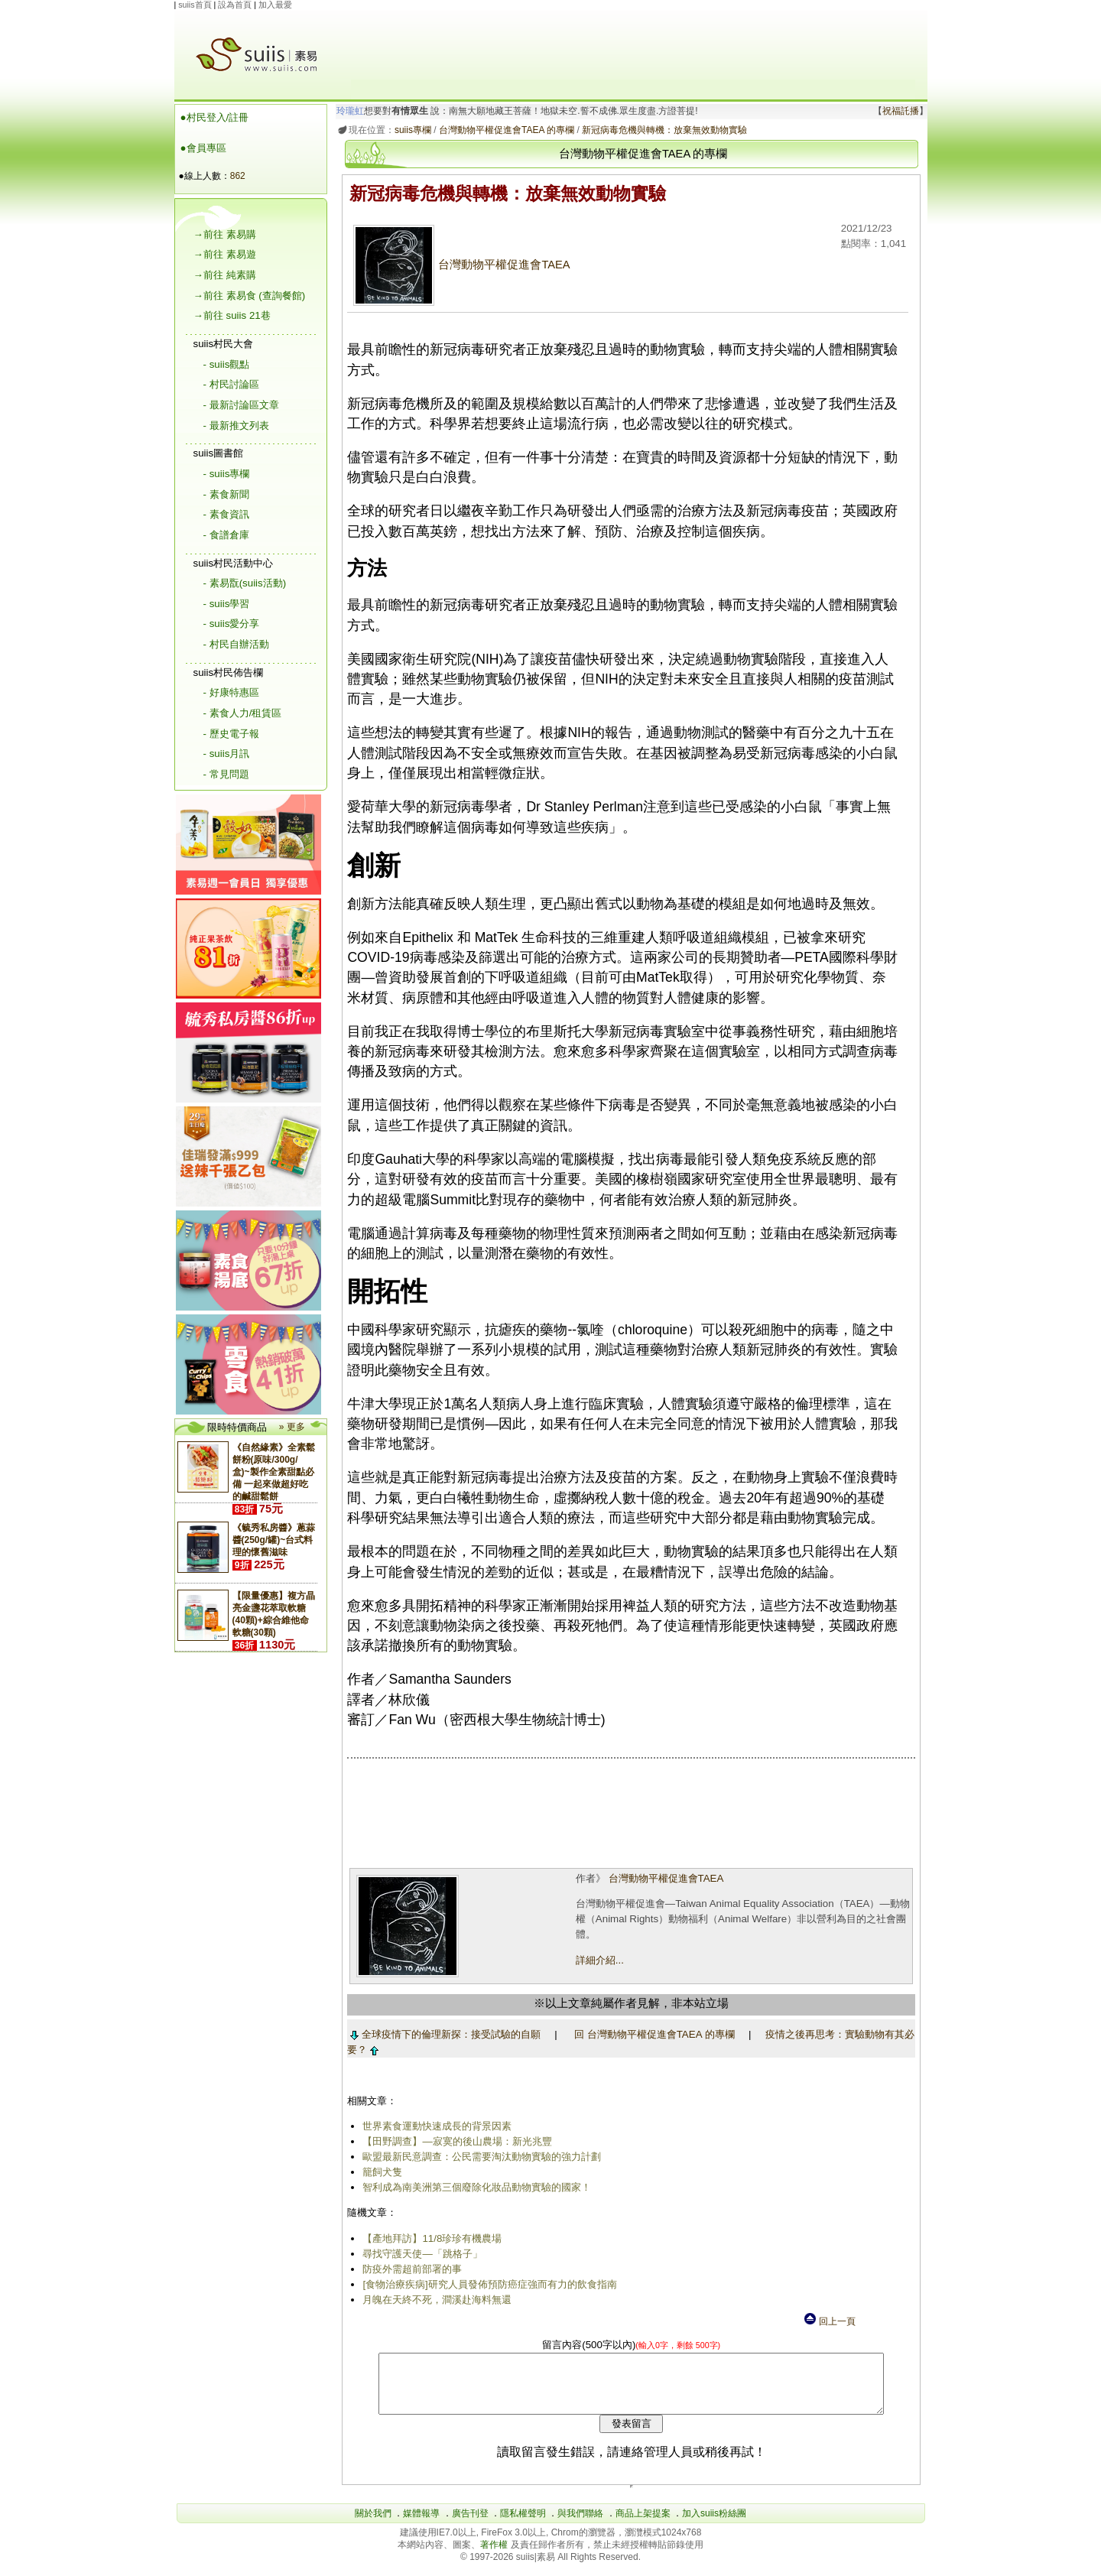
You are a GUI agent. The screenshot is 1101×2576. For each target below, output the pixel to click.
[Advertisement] (633, 45)
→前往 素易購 (224, 234)
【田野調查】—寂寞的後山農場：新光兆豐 (454, 2141)
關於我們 (373, 2524)
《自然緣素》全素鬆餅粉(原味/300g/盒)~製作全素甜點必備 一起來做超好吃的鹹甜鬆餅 (273, 1472)
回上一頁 (829, 2321)
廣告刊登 (470, 2524)
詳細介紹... (598, 1960)
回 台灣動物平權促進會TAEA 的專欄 (651, 2034)
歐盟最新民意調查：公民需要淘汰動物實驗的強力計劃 (479, 2156)
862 (237, 176)
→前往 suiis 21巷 (232, 315)
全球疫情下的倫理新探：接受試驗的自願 (442, 2034)
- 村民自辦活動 (236, 644)
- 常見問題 (226, 774)
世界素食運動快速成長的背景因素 (434, 2126)
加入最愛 (275, 4)
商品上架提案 (643, 2524)
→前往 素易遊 (224, 254)
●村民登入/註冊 (214, 117)
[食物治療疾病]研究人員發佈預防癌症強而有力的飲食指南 (487, 2284)
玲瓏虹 (347, 111)
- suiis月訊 (226, 753)
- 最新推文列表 (236, 425)
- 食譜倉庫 (226, 535)
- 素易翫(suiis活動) (245, 583)
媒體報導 (421, 2524)
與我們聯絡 (580, 2524)
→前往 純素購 (224, 275)
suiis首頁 (194, 4)
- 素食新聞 (226, 494)
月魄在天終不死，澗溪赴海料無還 (434, 2299)
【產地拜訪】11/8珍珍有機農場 (429, 2238)
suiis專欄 (409, 130)
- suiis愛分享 (231, 623)
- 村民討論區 (231, 384)
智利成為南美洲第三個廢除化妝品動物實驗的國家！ (474, 2187)
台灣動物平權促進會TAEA (459, 264)
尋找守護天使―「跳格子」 (419, 2253)
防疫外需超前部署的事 (410, 2269)
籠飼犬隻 (380, 2172)
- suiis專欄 (226, 473)
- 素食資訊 (226, 514)
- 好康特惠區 (231, 692)
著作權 (495, 2556)
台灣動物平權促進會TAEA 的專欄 (503, 130)
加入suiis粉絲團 (714, 2524)
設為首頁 (235, 4)
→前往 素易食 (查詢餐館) (249, 295)
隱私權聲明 (523, 2524)
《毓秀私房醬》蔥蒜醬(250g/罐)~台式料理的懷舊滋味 (273, 1540)
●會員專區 (203, 148)
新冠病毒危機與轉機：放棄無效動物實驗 (661, 130)
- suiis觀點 (226, 364)
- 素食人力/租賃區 (242, 713)
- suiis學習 (226, 603)
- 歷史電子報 (231, 733)
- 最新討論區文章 (241, 405)
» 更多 (292, 1426)
